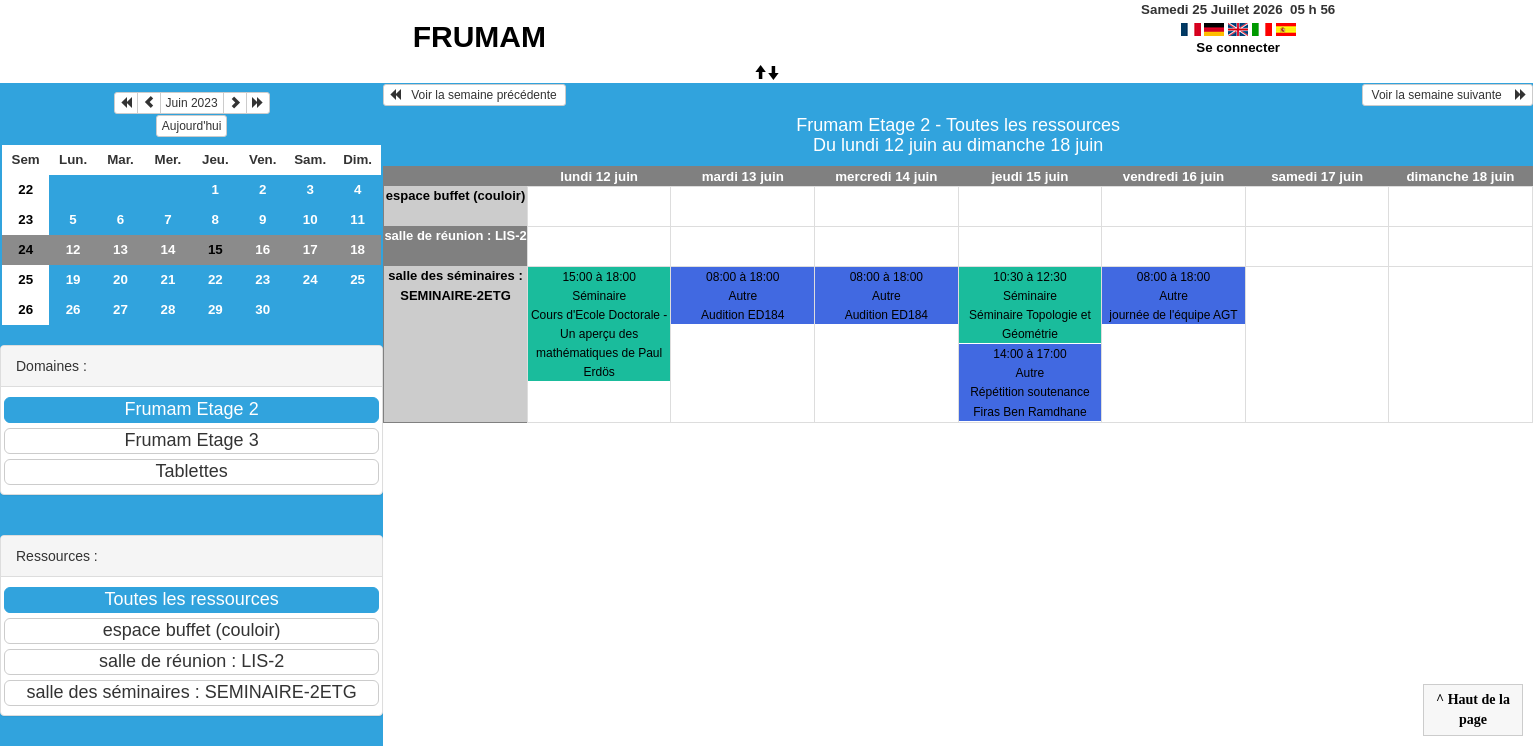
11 (357, 219)
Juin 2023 (192, 103)
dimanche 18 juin (1460, 176)
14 (167, 249)
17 (310, 249)
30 (262, 309)
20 (120, 279)
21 (167, 279)
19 (73, 279)
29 (215, 309)
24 (25, 249)
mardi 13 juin (743, 176)
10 (310, 219)
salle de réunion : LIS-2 (455, 235)
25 (25, 279)
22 (25, 189)
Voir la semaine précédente (474, 95)
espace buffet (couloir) (455, 195)
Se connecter (1238, 47)
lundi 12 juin (599, 176)
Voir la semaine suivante (1447, 95)
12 (73, 249)
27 (120, 309)
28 (167, 309)
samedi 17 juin (1317, 176)
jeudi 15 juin (1029, 176)
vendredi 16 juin (1173, 176)
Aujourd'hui (192, 126)
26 (25, 309)
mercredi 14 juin (886, 176)
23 (25, 219)
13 (120, 249)
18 (357, 249)
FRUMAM (479, 36)
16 (262, 249)
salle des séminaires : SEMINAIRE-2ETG (455, 285)
